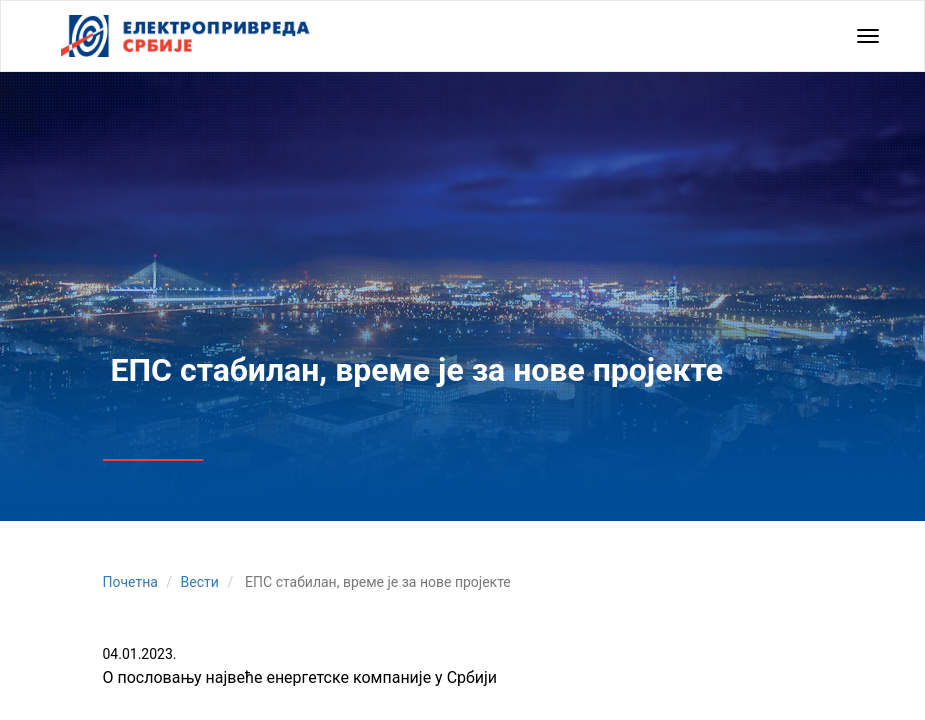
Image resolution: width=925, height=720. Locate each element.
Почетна (130, 582)
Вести (200, 582)
